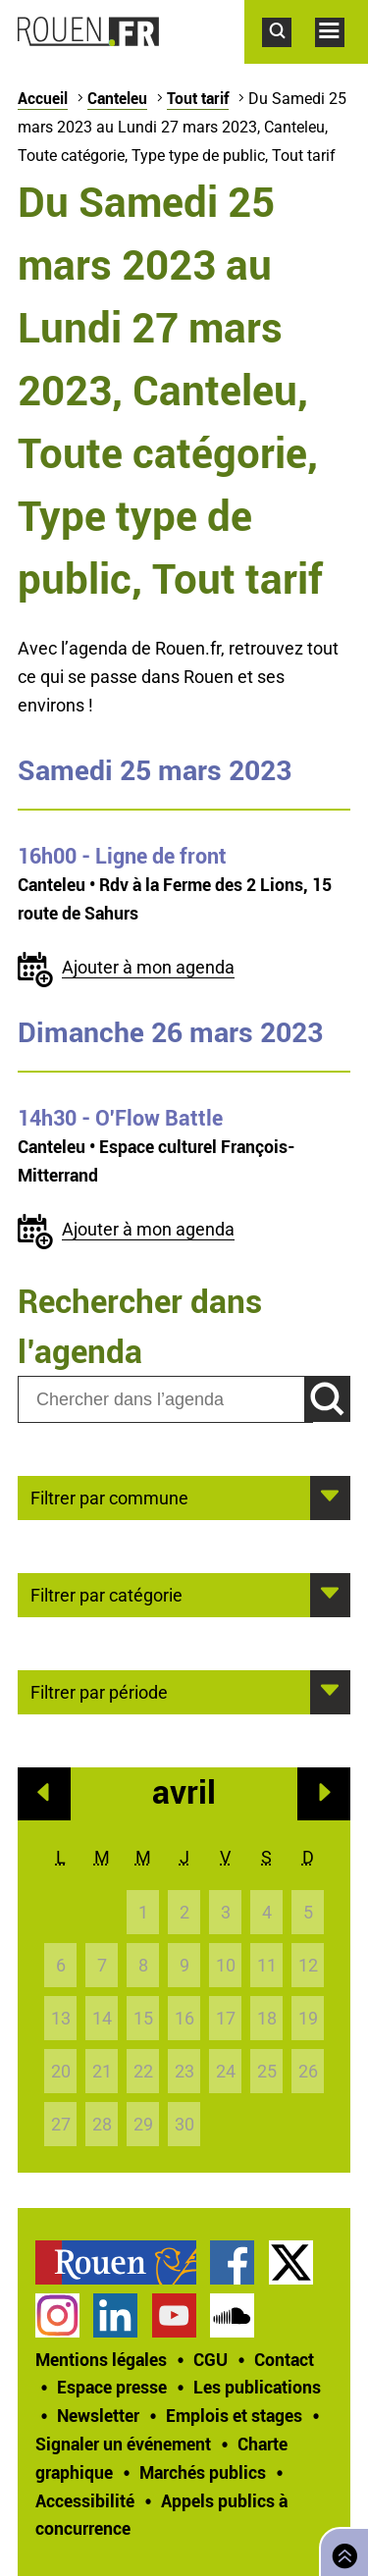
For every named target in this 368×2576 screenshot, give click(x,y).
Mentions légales (101, 2359)
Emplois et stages (234, 2415)
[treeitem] (122, 2262)
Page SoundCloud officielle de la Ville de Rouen (232, 2315)
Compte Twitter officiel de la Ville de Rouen (291, 2262)
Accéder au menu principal (341, 57)
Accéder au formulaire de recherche (288, 57)
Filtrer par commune (109, 1496)
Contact (284, 2359)
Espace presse (112, 2386)
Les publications (257, 2386)
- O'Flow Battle (120, 1117)
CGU (210, 2359)
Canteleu (117, 98)
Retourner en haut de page (340, 2550)
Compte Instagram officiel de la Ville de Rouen (57, 2315)
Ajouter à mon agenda (148, 967)
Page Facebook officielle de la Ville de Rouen (232, 2262)
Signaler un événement (123, 2443)
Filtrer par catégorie (106, 1593)
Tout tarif (198, 98)
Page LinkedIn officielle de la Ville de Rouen (115, 2315)
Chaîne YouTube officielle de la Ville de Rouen (174, 2315)
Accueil (43, 98)
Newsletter (98, 2415)
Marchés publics (202, 2472)
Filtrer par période (99, 1691)
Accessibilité (84, 2500)
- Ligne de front (122, 855)
